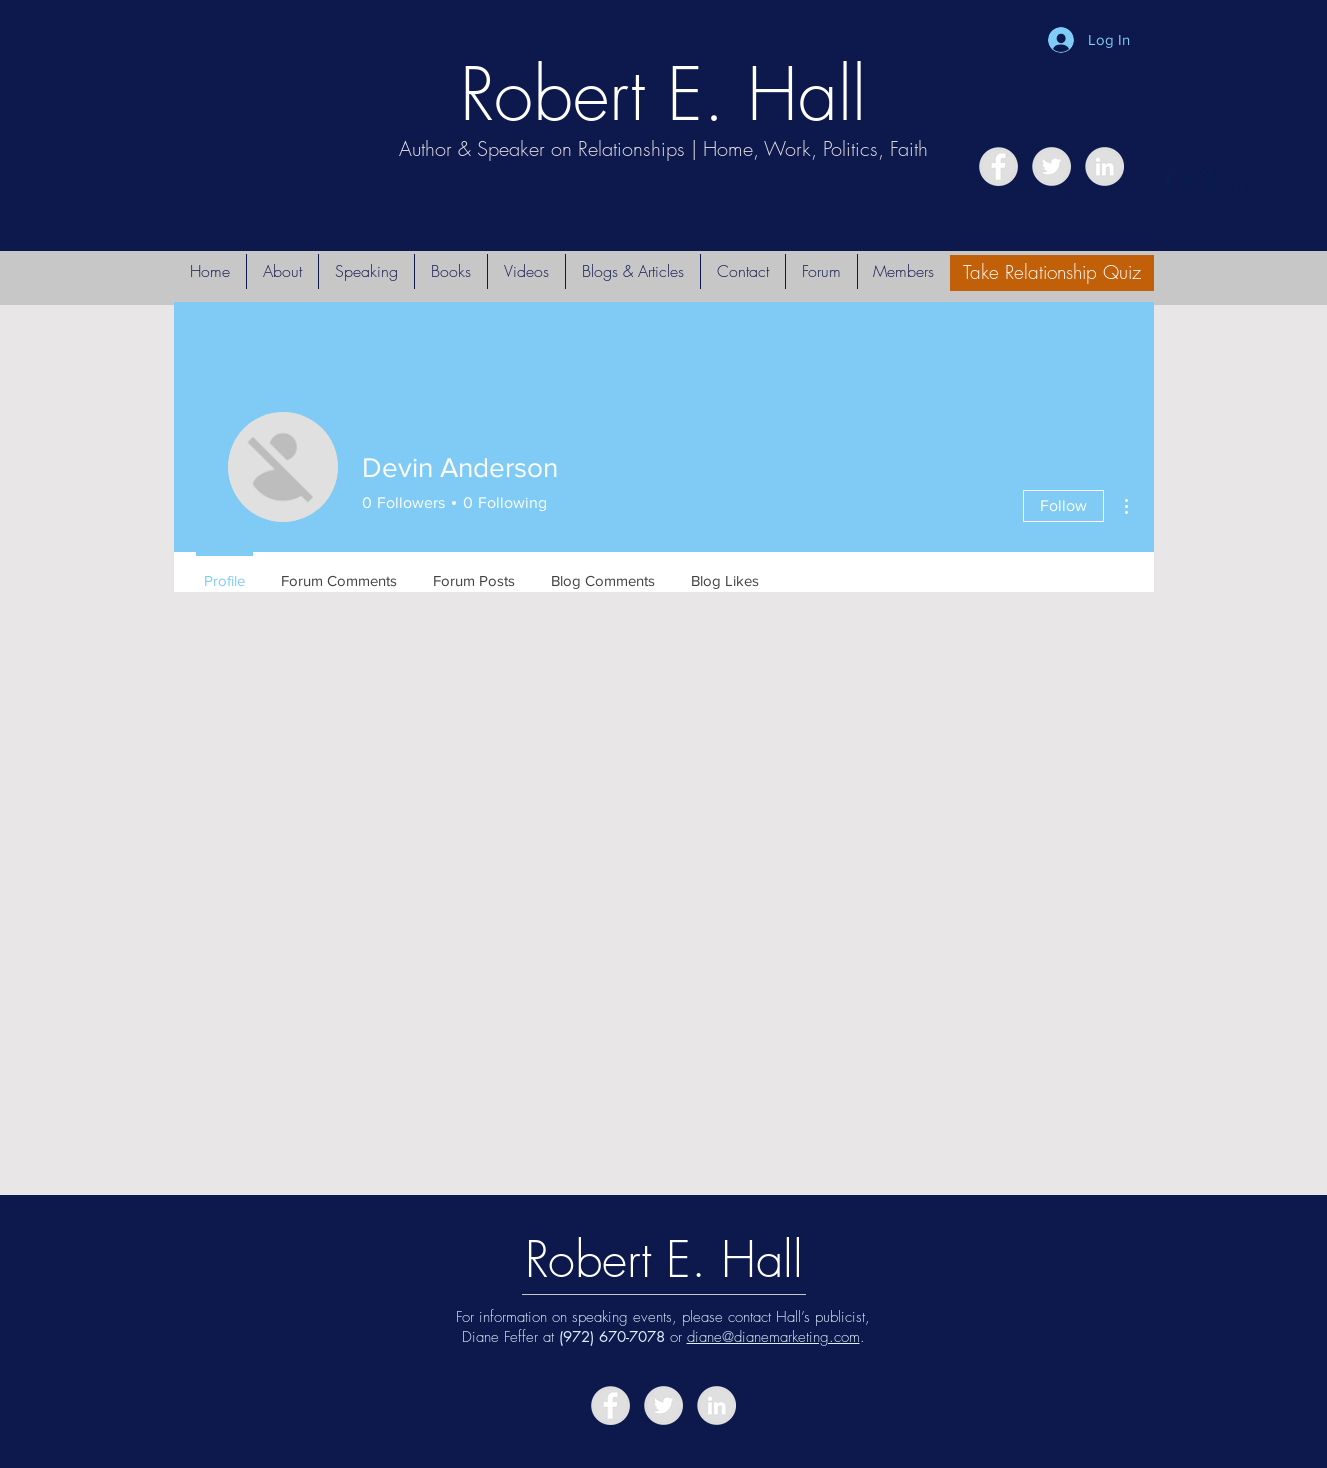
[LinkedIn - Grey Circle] (1104, 166)
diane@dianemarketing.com (773, 1337)
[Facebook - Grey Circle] (998, 166)
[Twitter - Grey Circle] (1051, 166)
